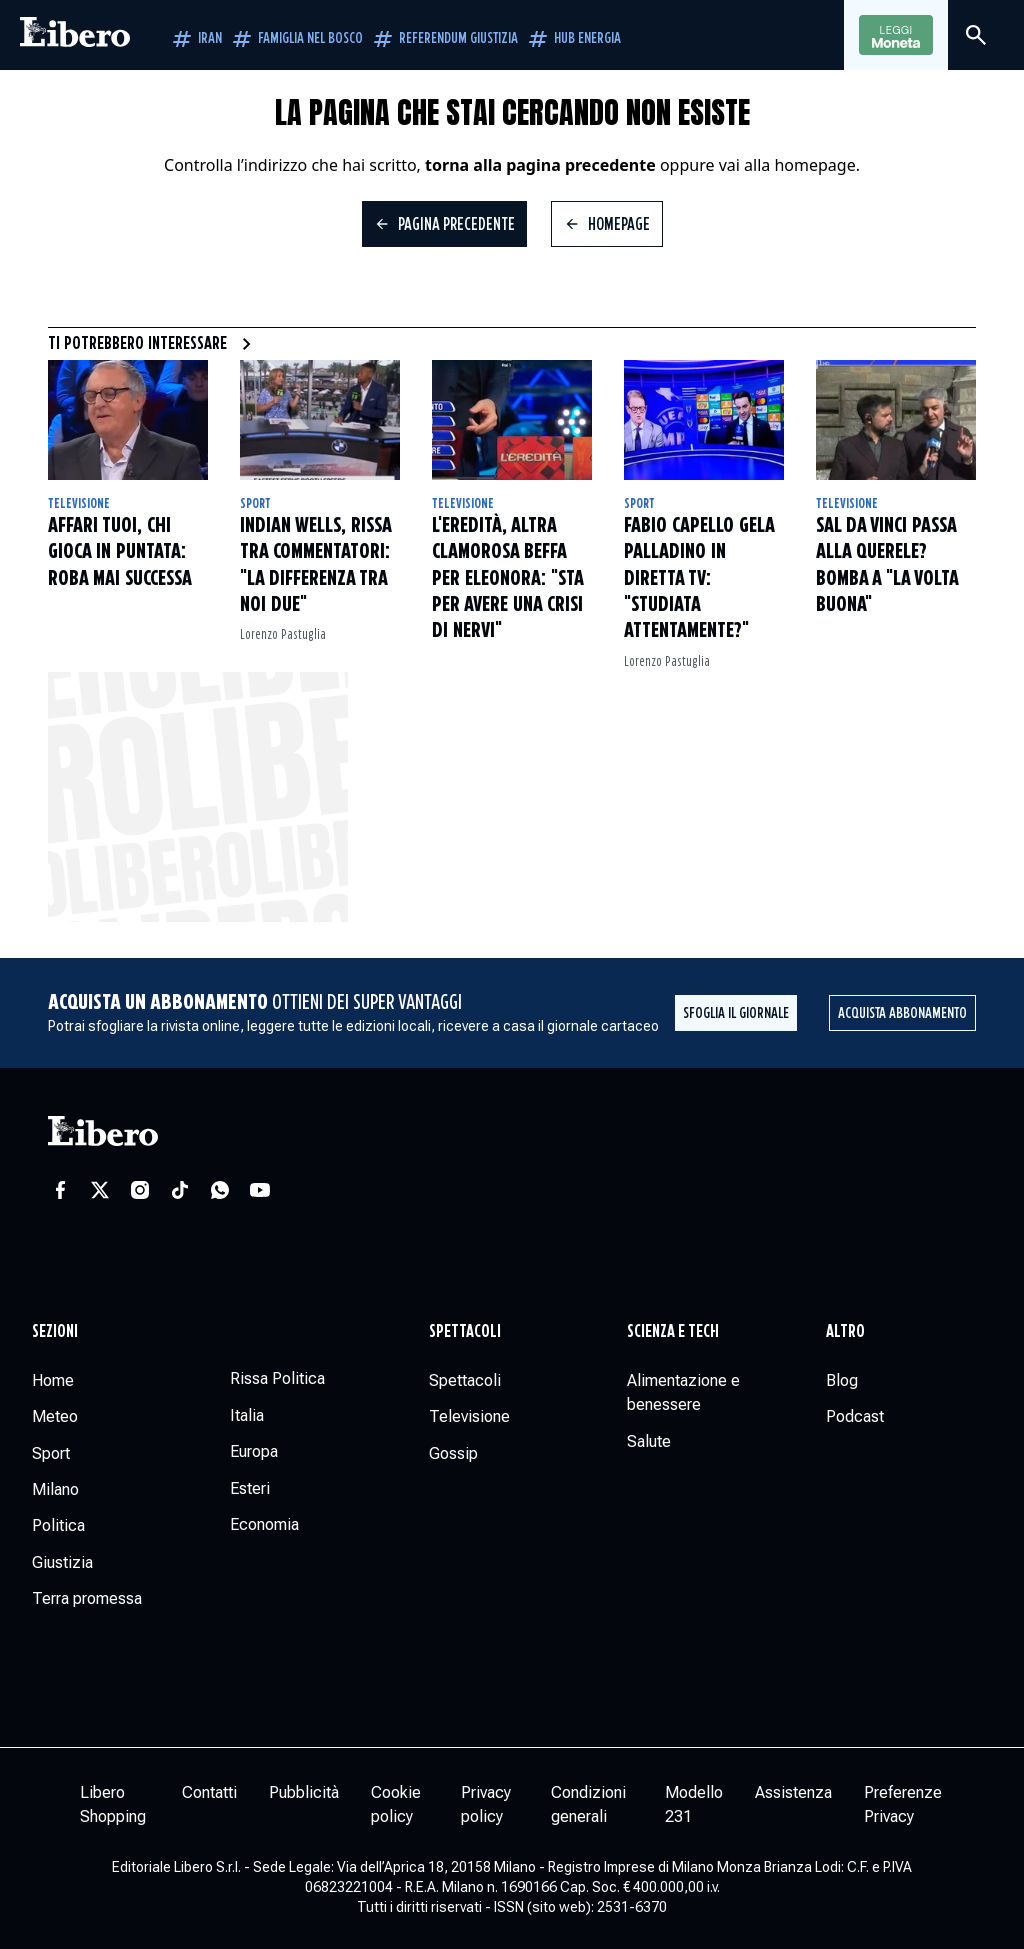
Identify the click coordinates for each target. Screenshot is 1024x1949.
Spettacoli (465, 1332)
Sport (255, 504)
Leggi (896, 36)
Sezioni (55, 1332)
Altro (845, 1332)
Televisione (79, 504)
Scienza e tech (673, 1332)
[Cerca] (976, 35)
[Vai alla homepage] (75, 35)
